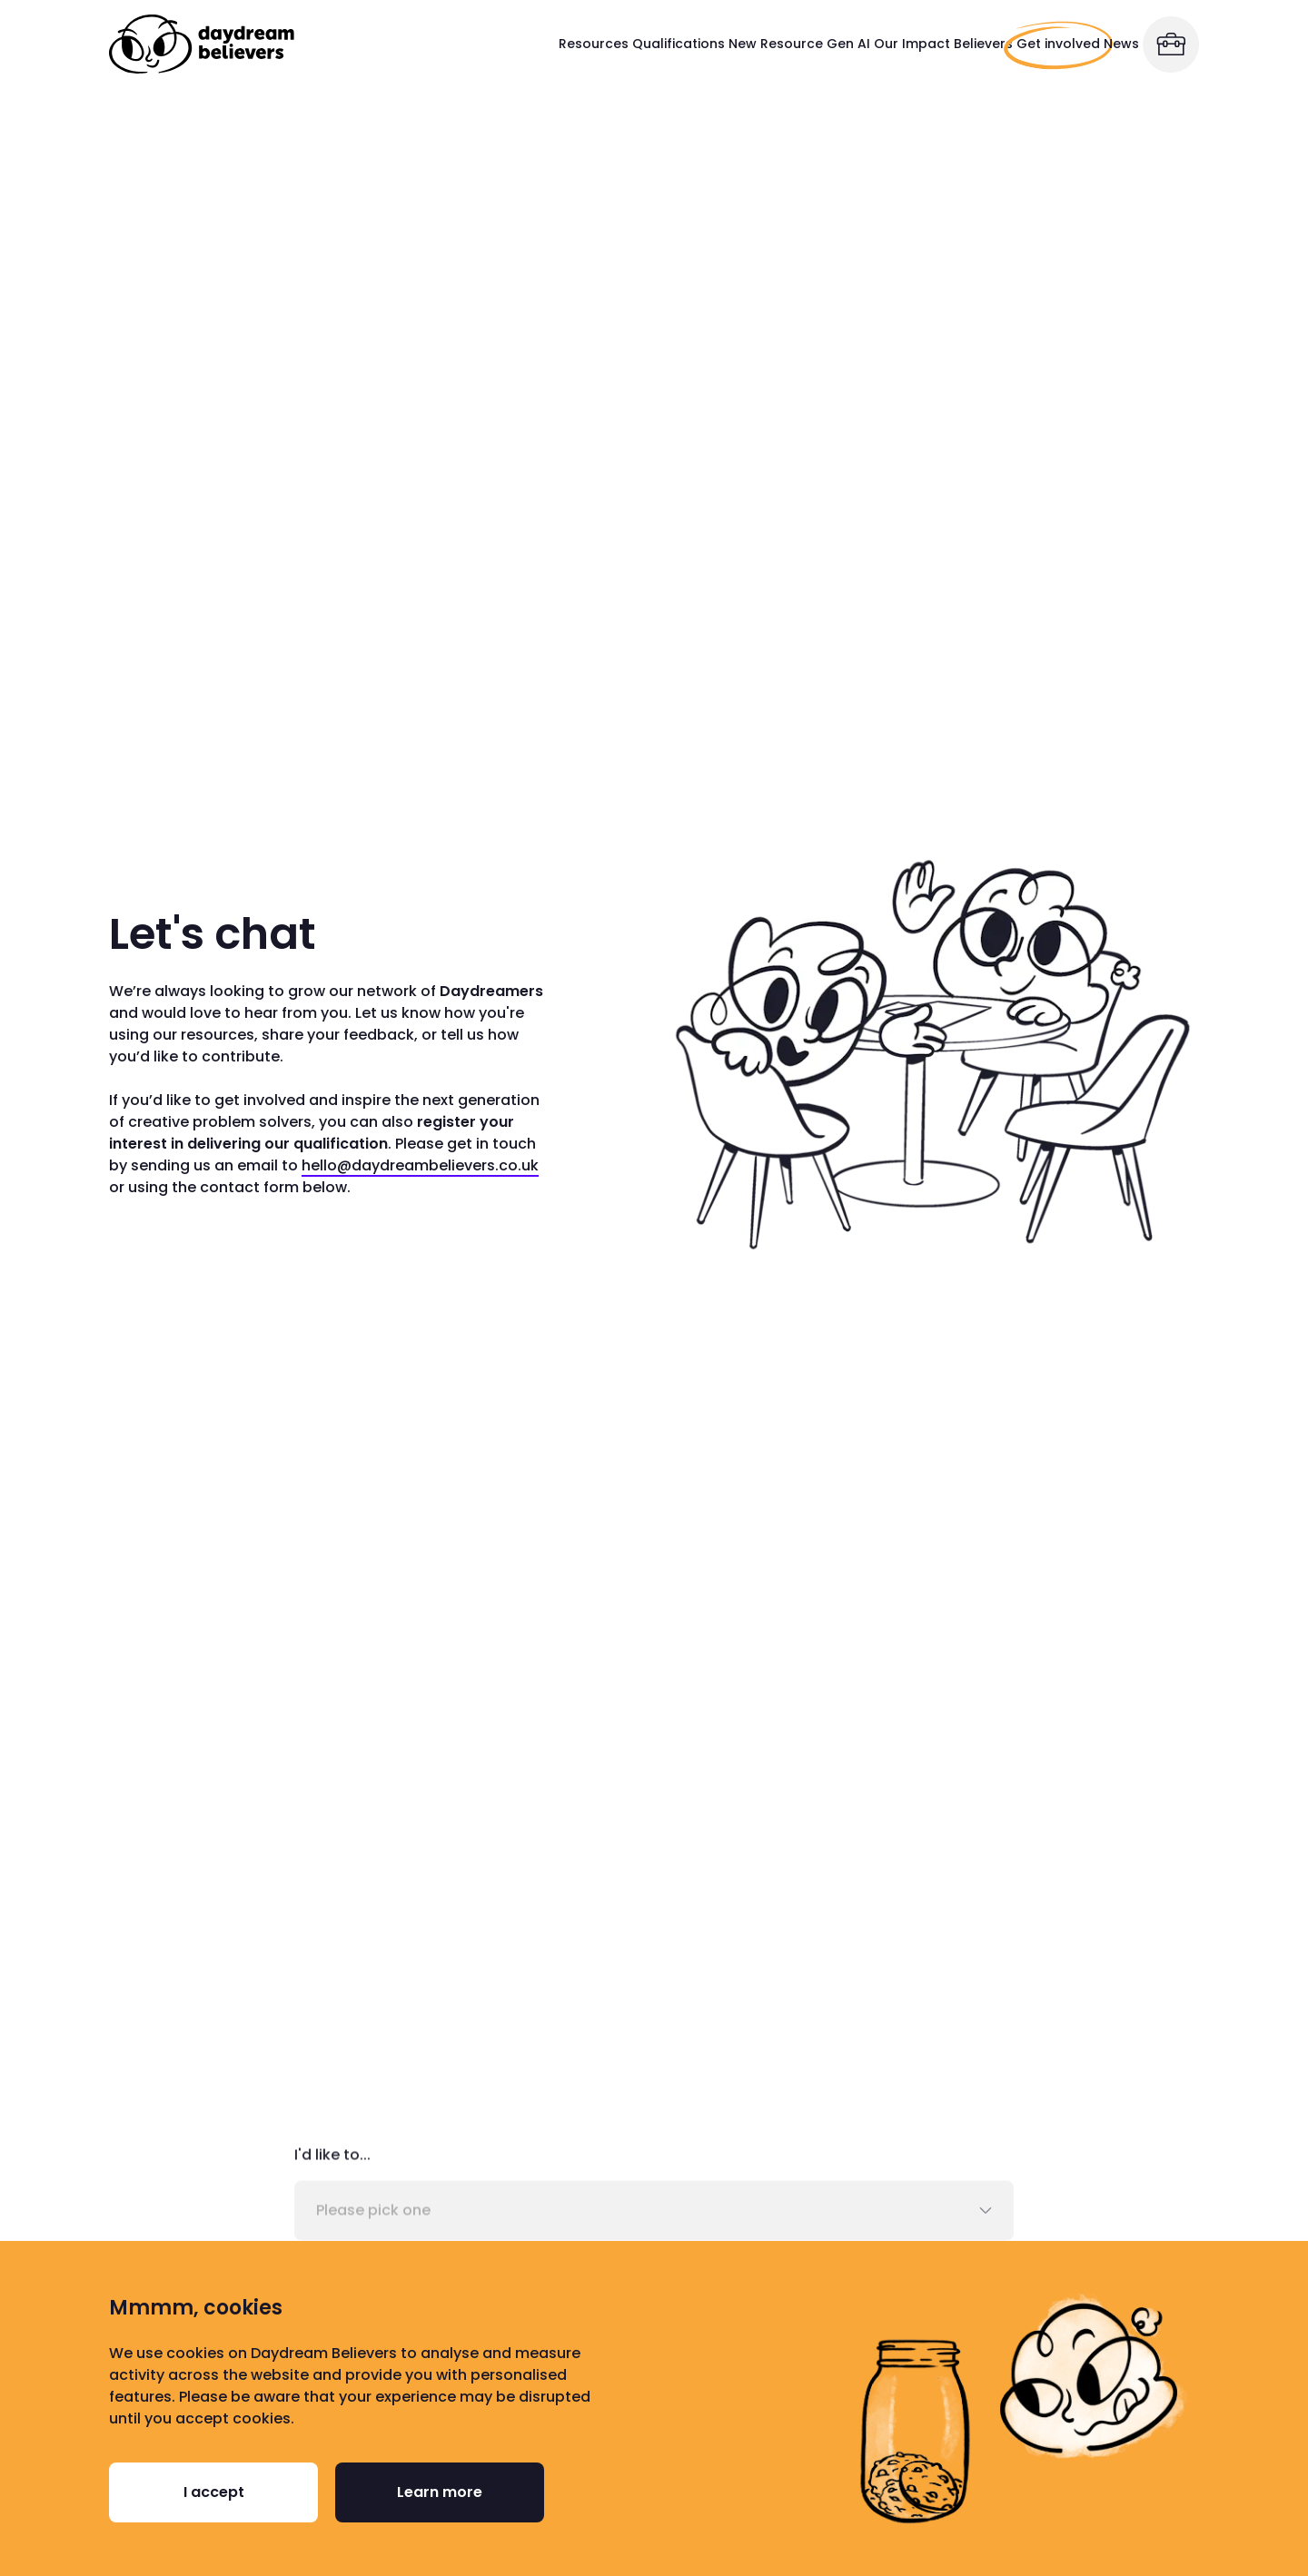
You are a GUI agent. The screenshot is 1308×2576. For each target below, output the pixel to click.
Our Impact (766, 44)
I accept (213, 2492)
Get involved (978, 44)
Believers (883, 44)
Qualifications (448, 44)
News (1087, 44)
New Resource (564, 44)
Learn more (439, 2492)
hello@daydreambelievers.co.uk (420, 1167)
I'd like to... (332, 2159)
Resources (329, 44)
